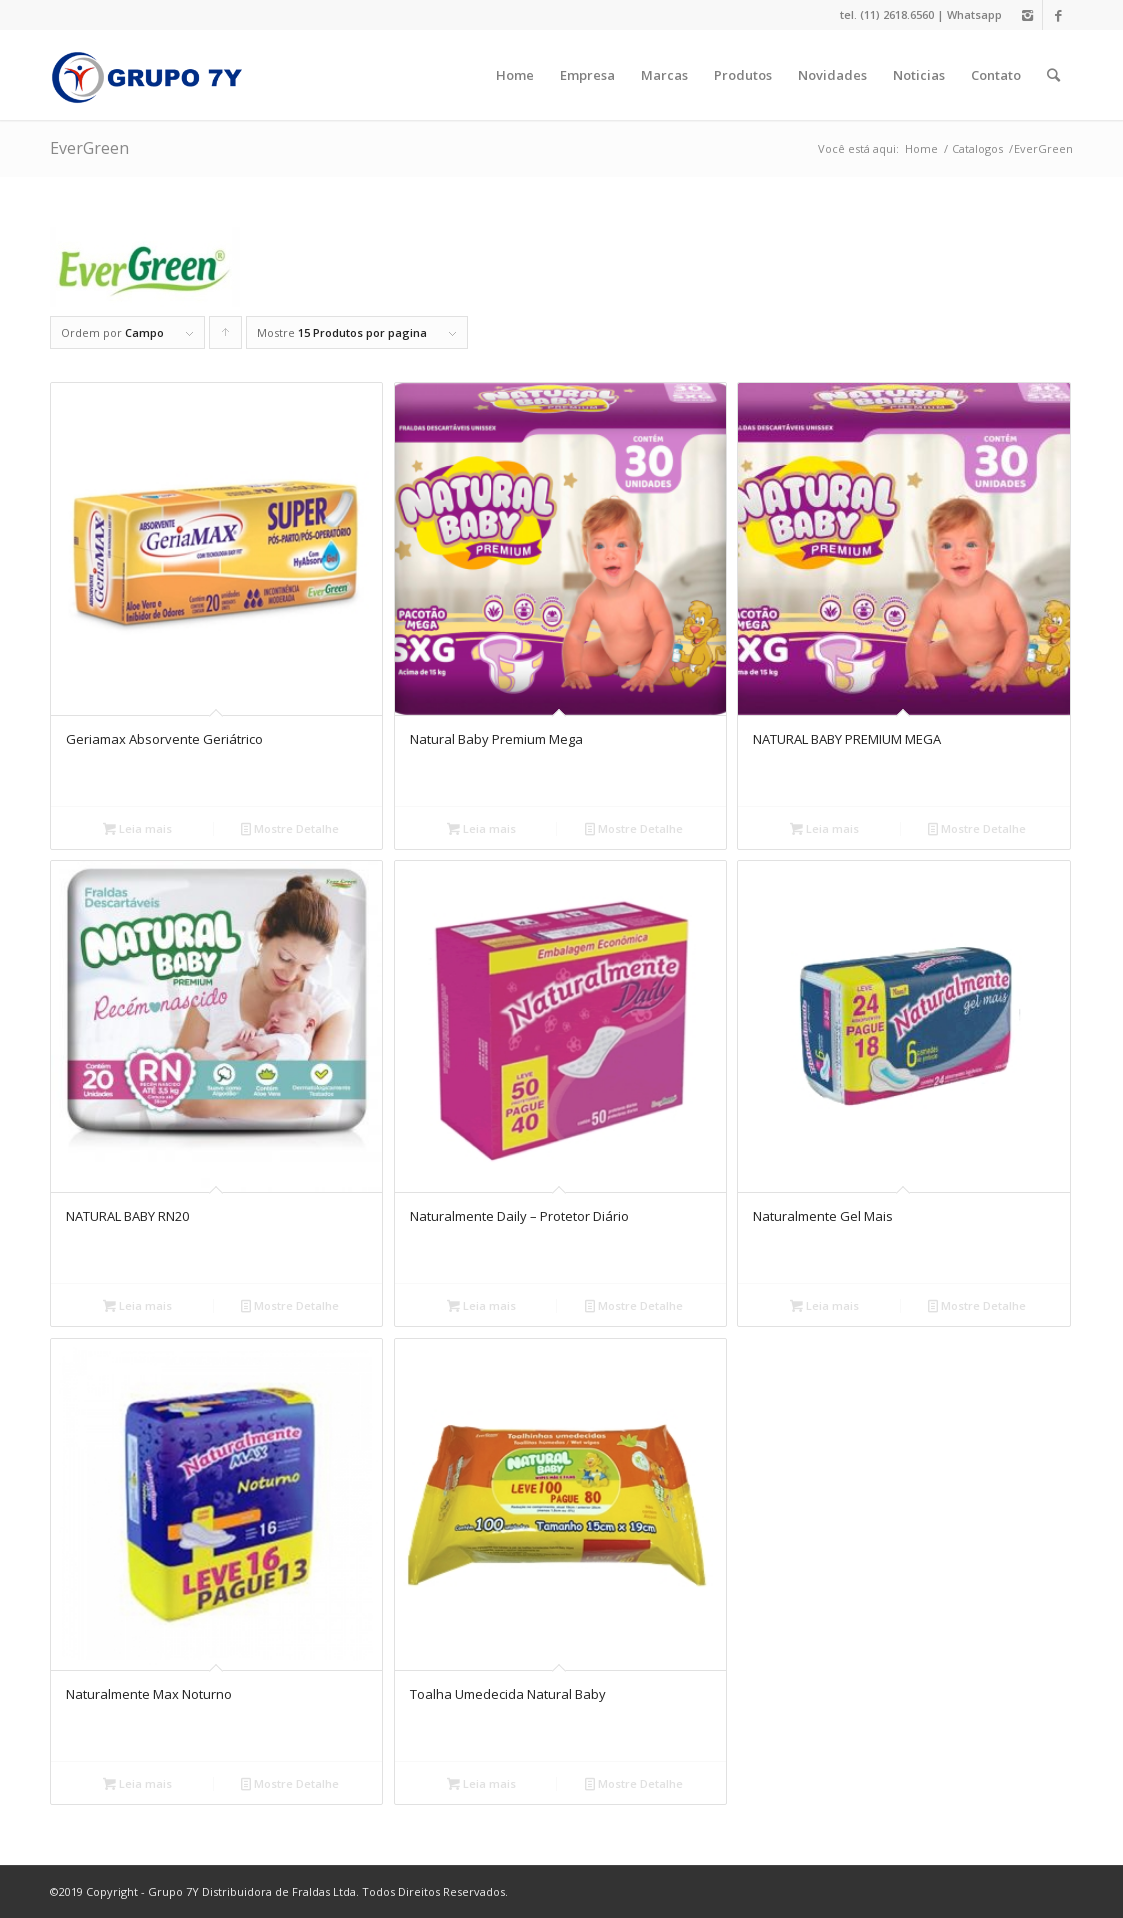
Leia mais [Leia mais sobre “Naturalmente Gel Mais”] (824, 1305)
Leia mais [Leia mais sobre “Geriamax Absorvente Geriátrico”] (137, 828)
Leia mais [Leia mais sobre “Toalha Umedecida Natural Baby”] (481, 1783)
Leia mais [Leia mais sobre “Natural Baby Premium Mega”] (481, 828)
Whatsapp (974, 14)
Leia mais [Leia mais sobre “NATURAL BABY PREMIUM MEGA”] (824, 828)
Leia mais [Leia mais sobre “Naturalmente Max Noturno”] (137, 1783)
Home (921, 148)
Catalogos (977, 148)
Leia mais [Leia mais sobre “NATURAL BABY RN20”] (137, 1305)
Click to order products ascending (226, 337)
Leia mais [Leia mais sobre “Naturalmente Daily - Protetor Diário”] (481, 1305)
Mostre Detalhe (290, 828)
